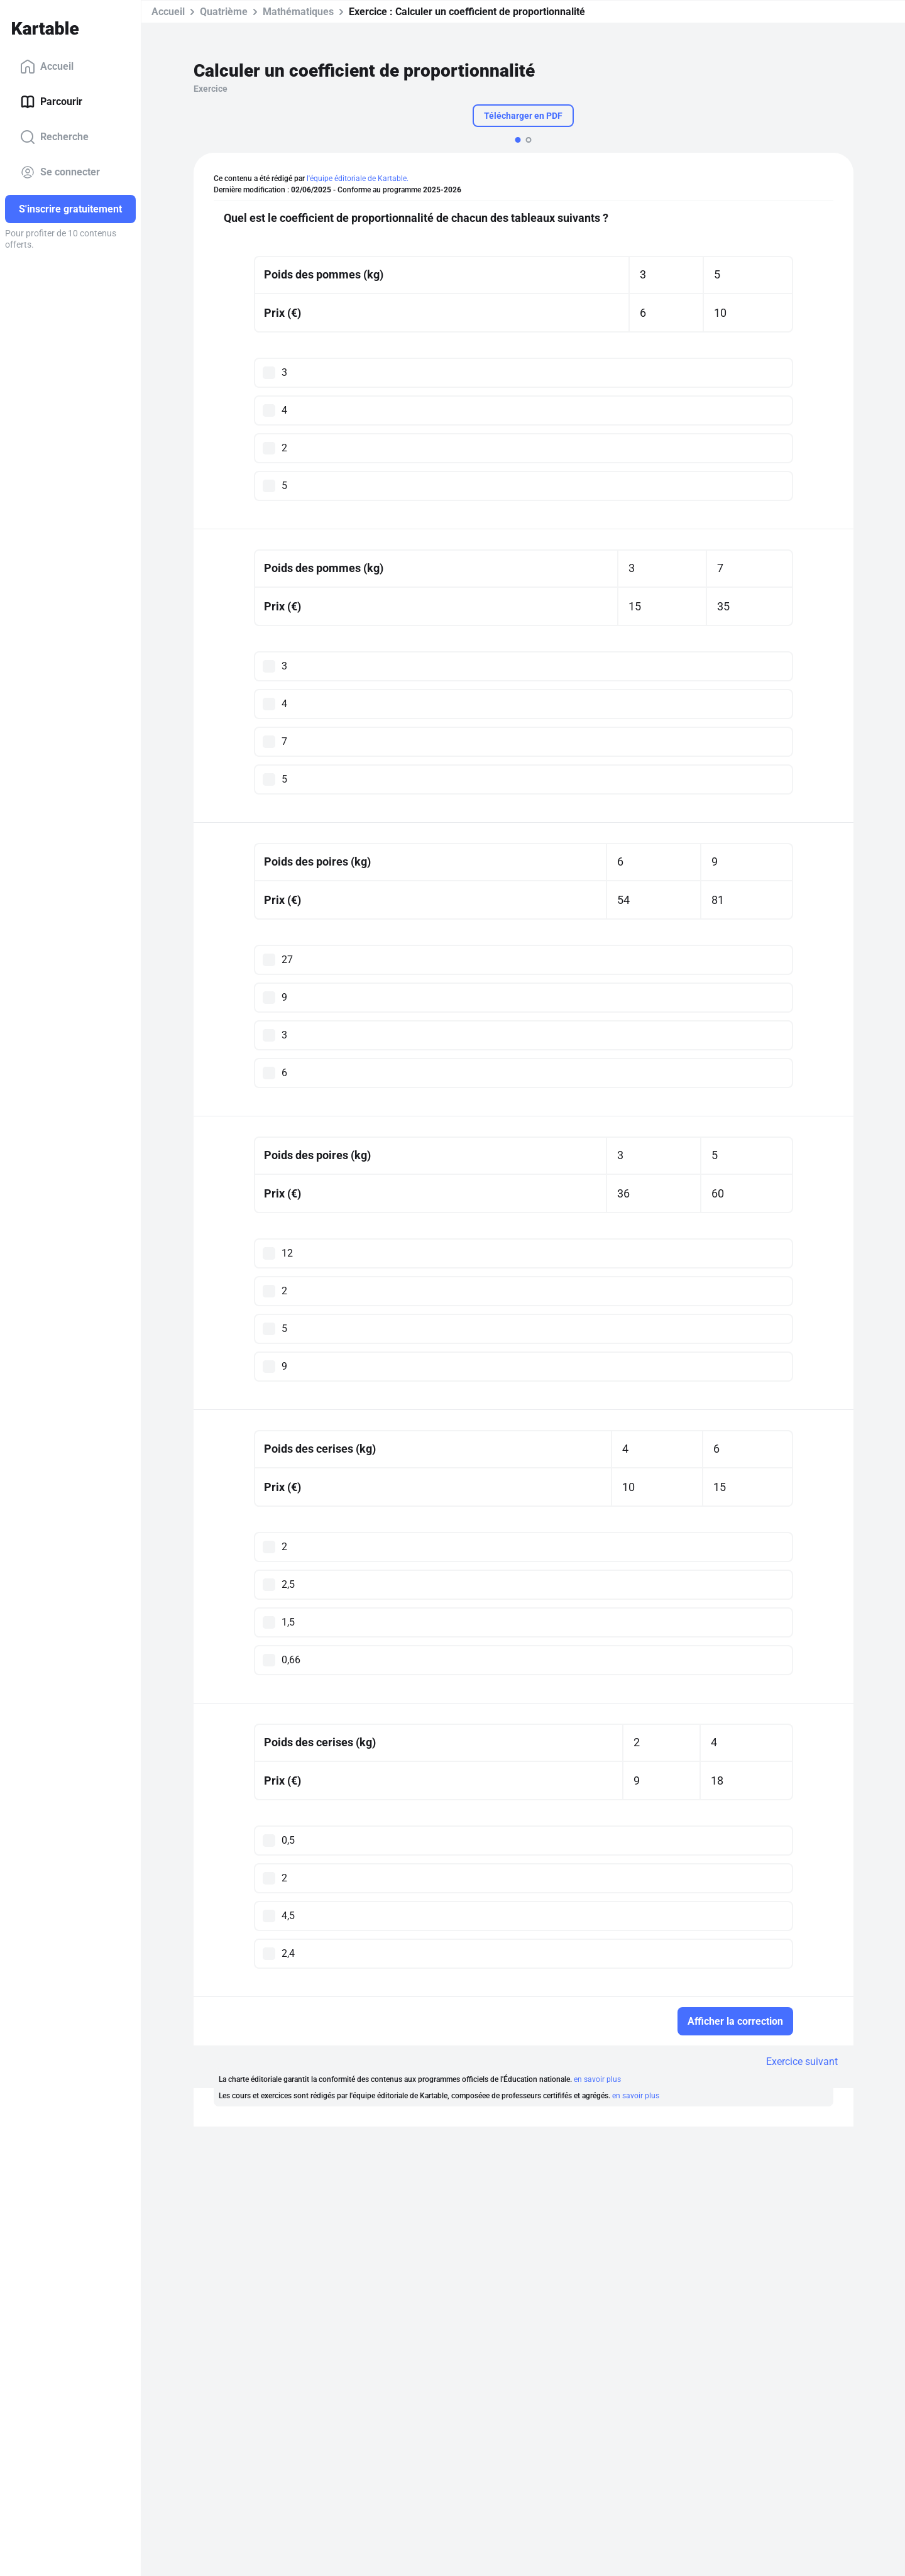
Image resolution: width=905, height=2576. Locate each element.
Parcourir (51, 101)
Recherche (54, 137)
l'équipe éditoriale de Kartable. (358, 178)
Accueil (47, 66)
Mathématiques (298, 12)
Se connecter (60, 172)
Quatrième (224, 12)
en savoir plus (597, 2079)
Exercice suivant (802, 2061)
